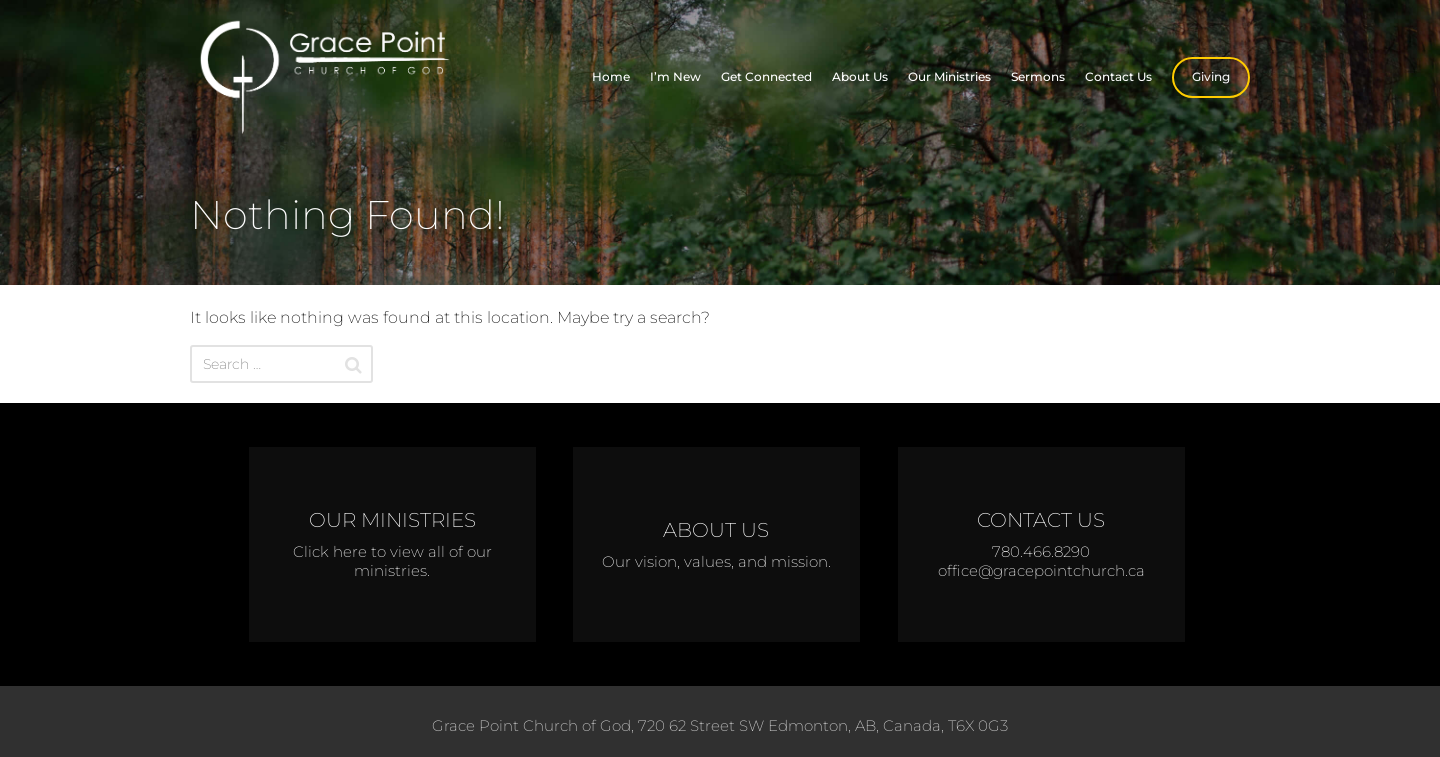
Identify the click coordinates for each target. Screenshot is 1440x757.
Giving (1211, 76)
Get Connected (766, 76)
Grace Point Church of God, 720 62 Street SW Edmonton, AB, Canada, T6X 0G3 (720, 725)
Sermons (1038, 76)
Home (611, 76)
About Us (860, 76)
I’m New (675, 76)
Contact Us (1118, 76)
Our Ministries (949, 76)
